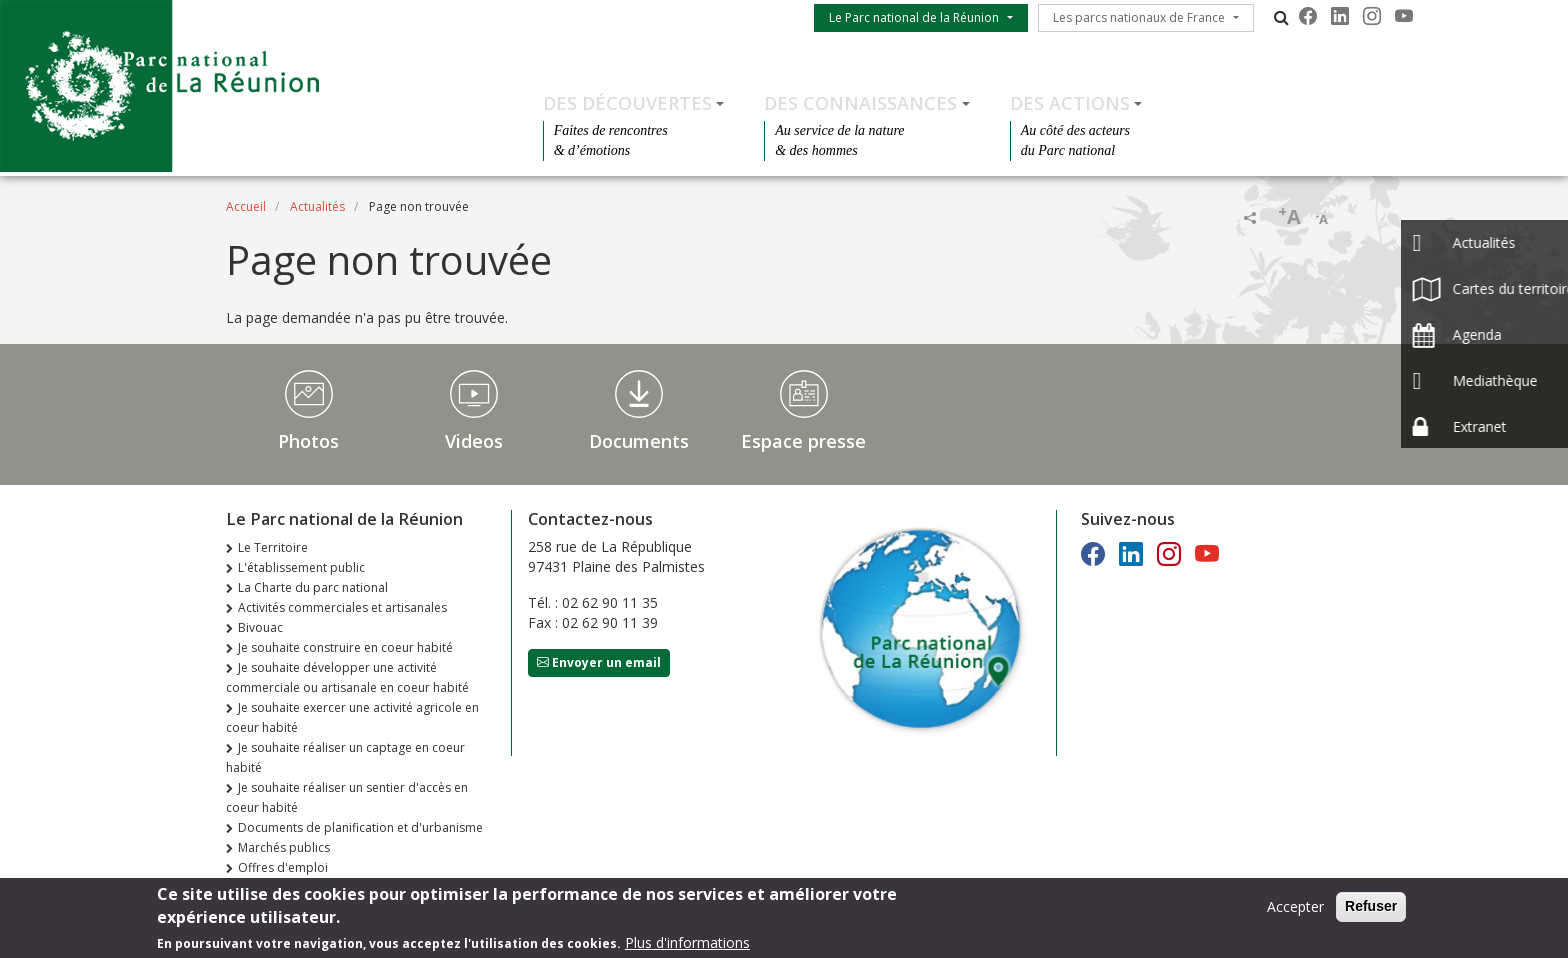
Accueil (246, 206)
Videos (474, 441)
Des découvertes (627, 103)
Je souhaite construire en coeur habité (345, 647)
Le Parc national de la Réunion (914, 17)
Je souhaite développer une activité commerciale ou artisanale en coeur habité (347, 677)
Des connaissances (860, 103)
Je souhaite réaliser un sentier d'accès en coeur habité (347, 797)
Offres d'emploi (283, 867)
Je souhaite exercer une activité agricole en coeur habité (352, 717)
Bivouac (260, 627)
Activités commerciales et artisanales (342, 607)
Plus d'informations (687, 947)
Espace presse (803, 441)
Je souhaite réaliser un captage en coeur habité (345, 757)
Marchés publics (284, 847)
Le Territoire (273, 547)
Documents (639, 441)
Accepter (1295, 911)
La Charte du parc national (313, 587)
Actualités (317, 206)
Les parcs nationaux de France (1139, 17)
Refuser (1371, 911)
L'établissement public (301, 567)
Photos (308, 441)
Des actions (1070, 103)
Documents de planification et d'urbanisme (360, 827)
